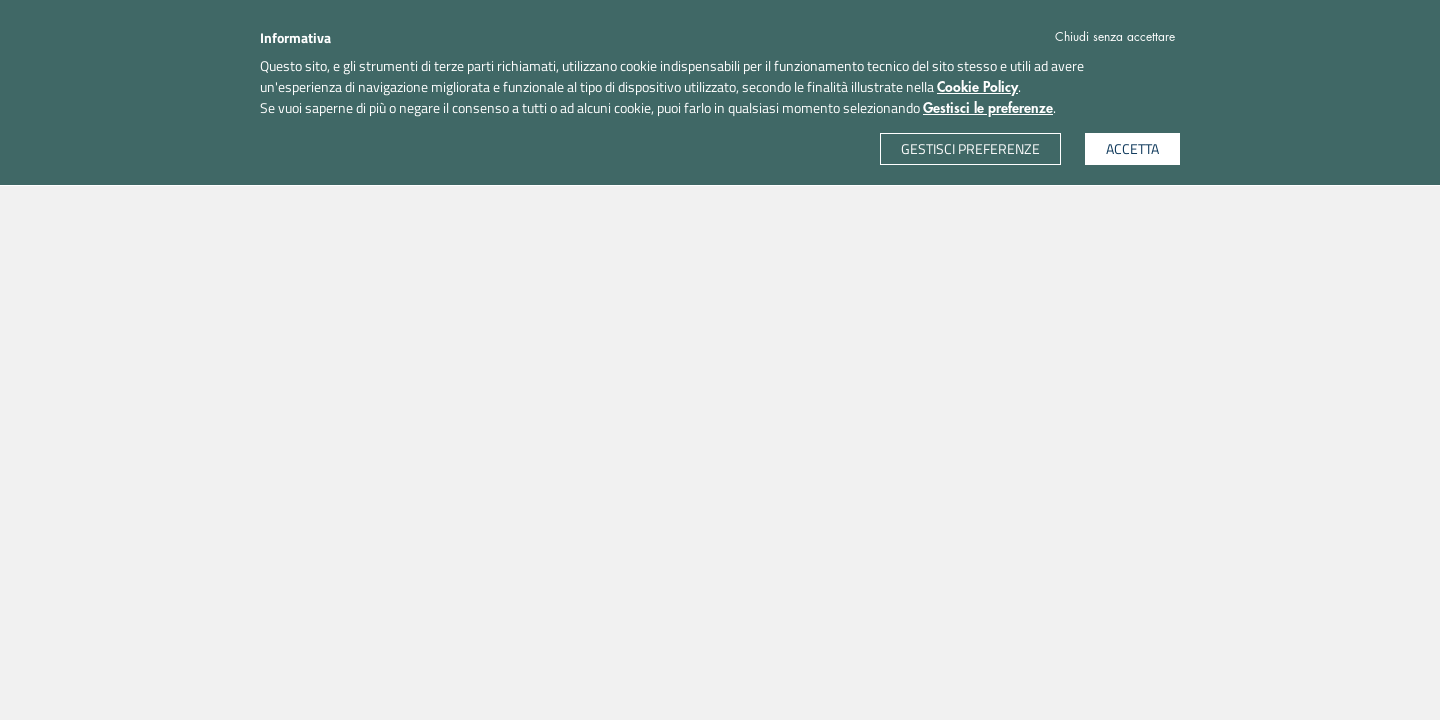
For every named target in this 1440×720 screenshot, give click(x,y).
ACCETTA (1132, 148)
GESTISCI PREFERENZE (970, 148)
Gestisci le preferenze (988, 108)
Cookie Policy (977, 87)
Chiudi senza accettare (1115, 37)
